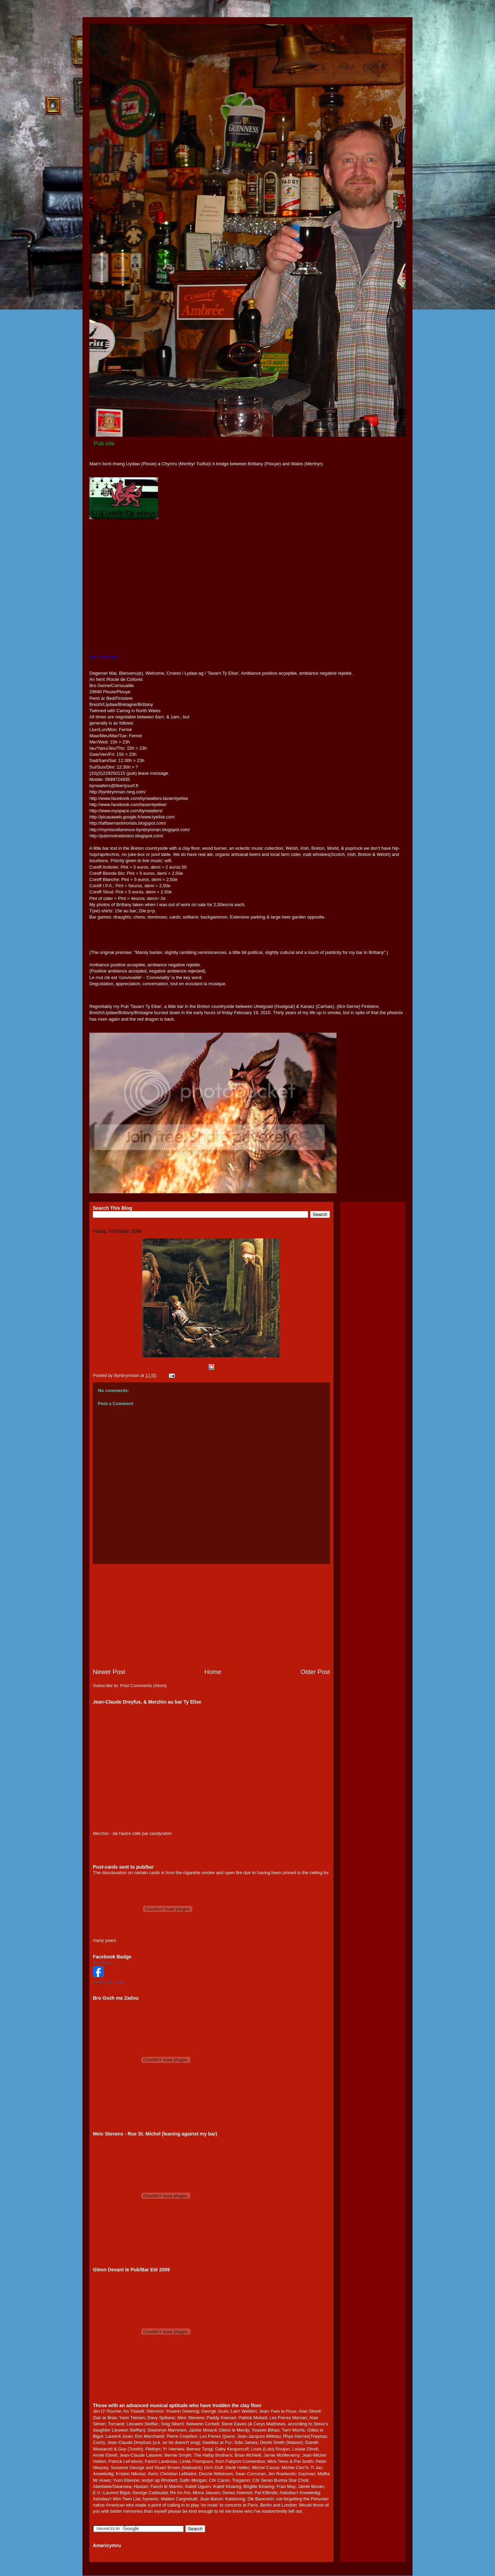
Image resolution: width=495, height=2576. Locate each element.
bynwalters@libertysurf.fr (114, 785)
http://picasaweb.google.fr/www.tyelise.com (132, 816)
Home (213, 1672)
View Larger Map (103, 657)
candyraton (161, 1833)
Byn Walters (103, 1962)
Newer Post (109, 1672)
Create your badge (108, 1982)
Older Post (315, 1672)
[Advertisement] (211, 1616)
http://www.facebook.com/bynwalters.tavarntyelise (138, 798)
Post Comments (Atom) (143, 1685)
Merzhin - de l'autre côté (117, 1833)
